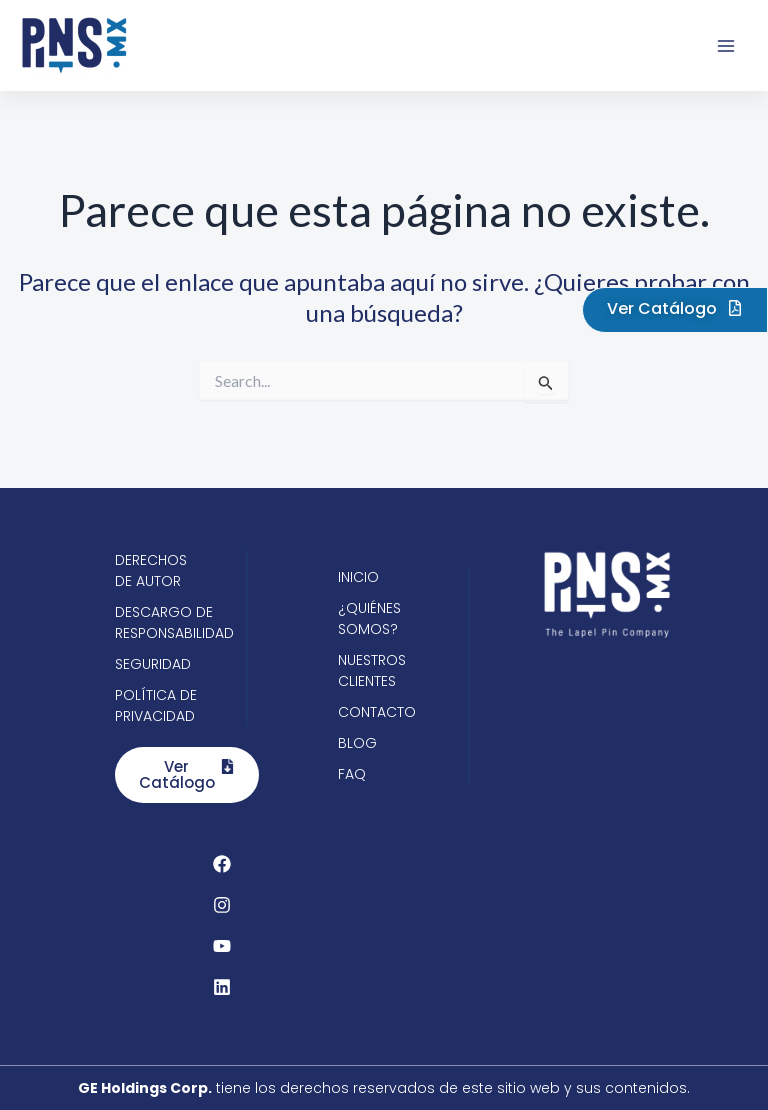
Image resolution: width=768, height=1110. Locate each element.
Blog (357, 743)
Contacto (377, 712)
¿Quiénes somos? (369, 618)
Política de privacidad (156, 705)
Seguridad (153, 664)
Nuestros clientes (372, 670)
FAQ (352, 774)
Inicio (358, 577)
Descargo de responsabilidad (160, 622)
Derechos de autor (151, 570)
